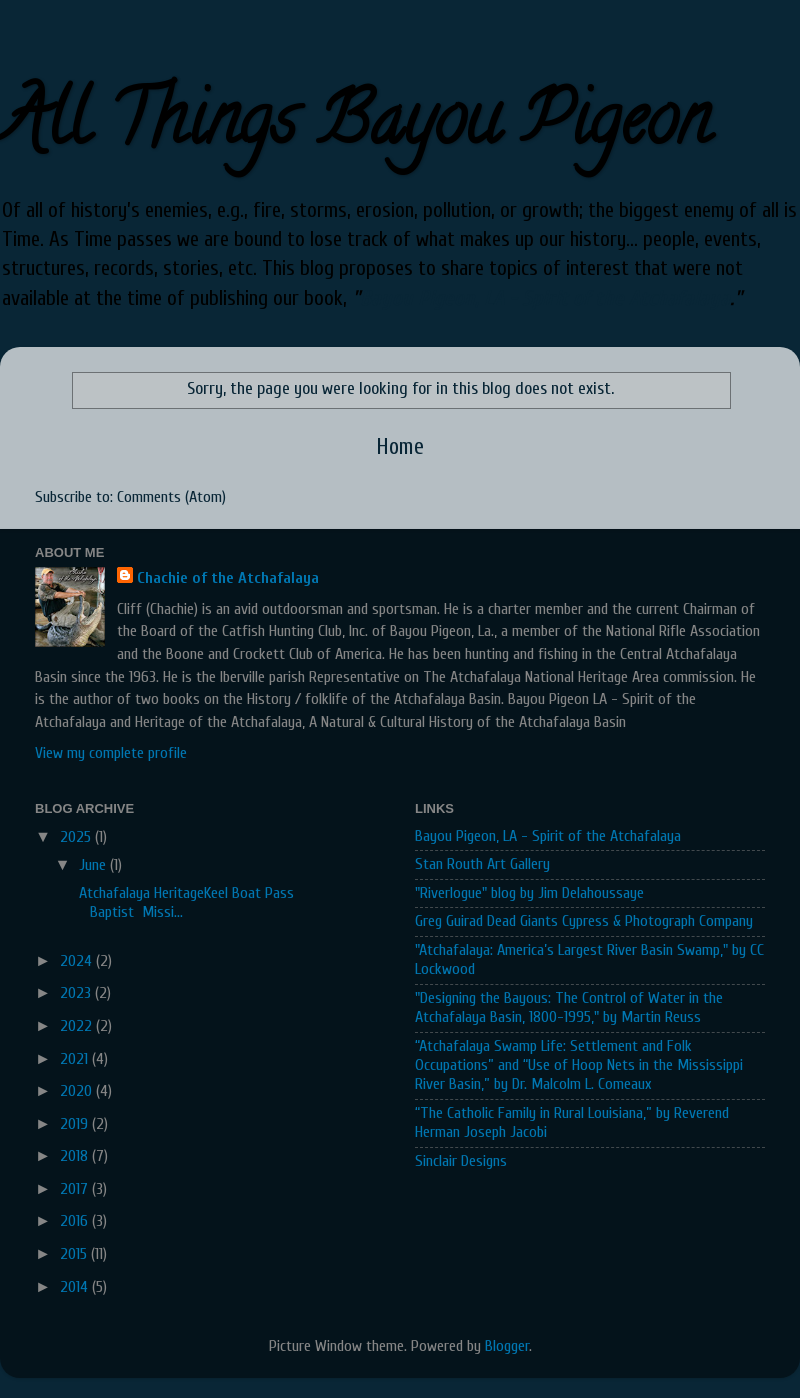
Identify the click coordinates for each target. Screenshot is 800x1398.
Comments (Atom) (171, 497)
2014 (76, 1287)
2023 (77, 993)
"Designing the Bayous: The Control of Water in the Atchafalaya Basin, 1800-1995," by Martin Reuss (569, 1007)
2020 (78, 1091)
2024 (78, 961)
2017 (76, 1189)
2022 (78, 1026)
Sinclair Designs (461, 1161)
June (94, 865)
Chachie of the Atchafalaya (228, 578)
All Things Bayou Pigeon (355, 128)
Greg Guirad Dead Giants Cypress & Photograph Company (584, 921)
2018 (76, 1156)
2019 (76, 1124)
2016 (76, 1221)
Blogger (507, 1346)
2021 (76, 1059)
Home (400, 447)
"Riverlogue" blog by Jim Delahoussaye (529, 893)
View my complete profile (111, 753)
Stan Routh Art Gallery (482, 864)
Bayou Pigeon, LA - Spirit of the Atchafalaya (545, 298)
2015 (75, 1254)
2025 (77, 837)
